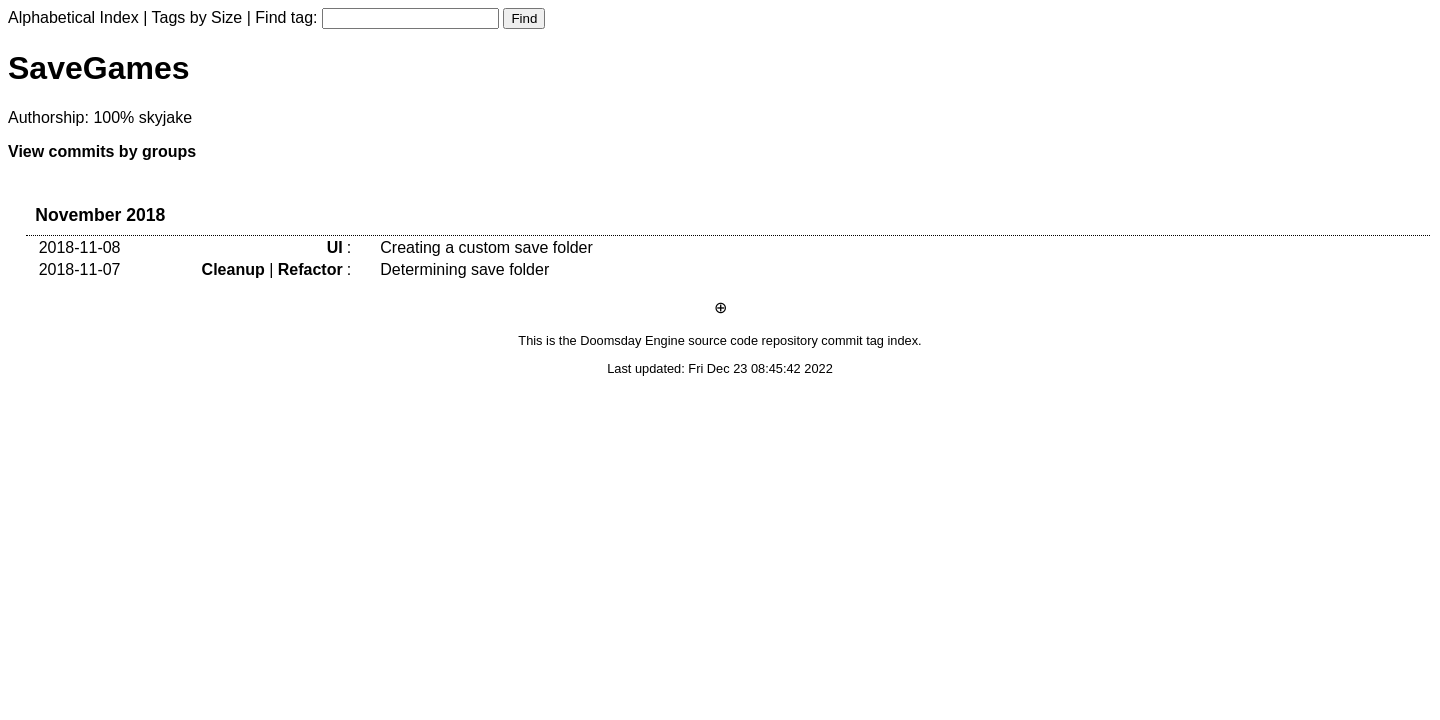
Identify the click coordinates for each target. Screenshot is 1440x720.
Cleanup (233, 269)
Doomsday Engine (632, 340)
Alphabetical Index (73, 17)
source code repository (752, 340)
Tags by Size (197, 17)
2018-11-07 (80, 269)
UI (335, 247)
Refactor (310, 269)
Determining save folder (464, 269)
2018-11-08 (80, 247)
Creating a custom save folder (486, 247)
